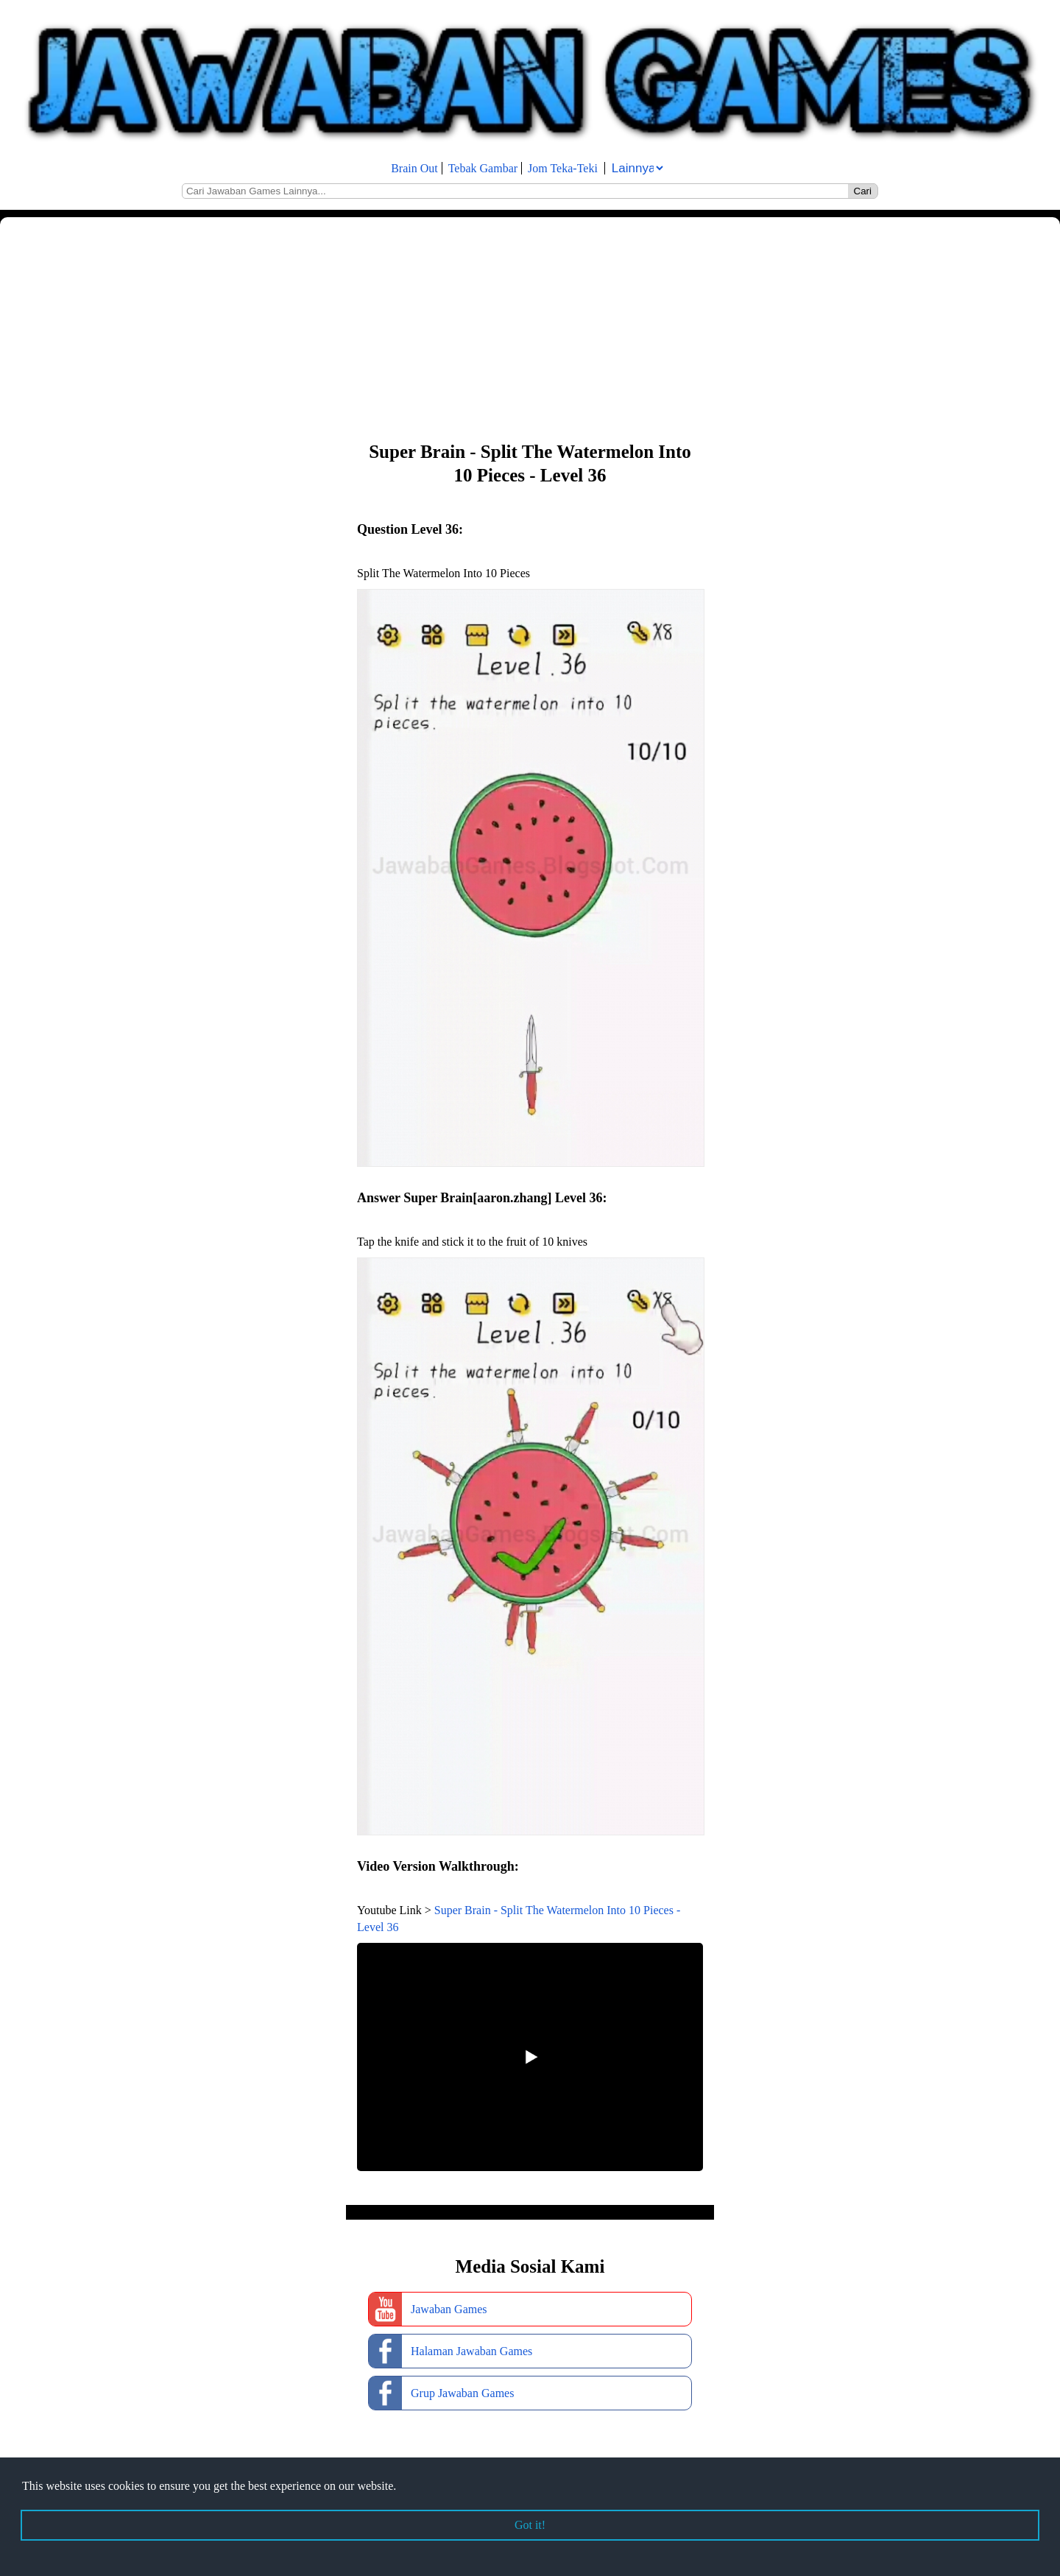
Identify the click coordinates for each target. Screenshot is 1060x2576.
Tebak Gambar (482, 168)
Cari (863, 191)
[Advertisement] (441, 328)
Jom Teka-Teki (563, 168)
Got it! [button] (530, 2525)
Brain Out (414, 168)
